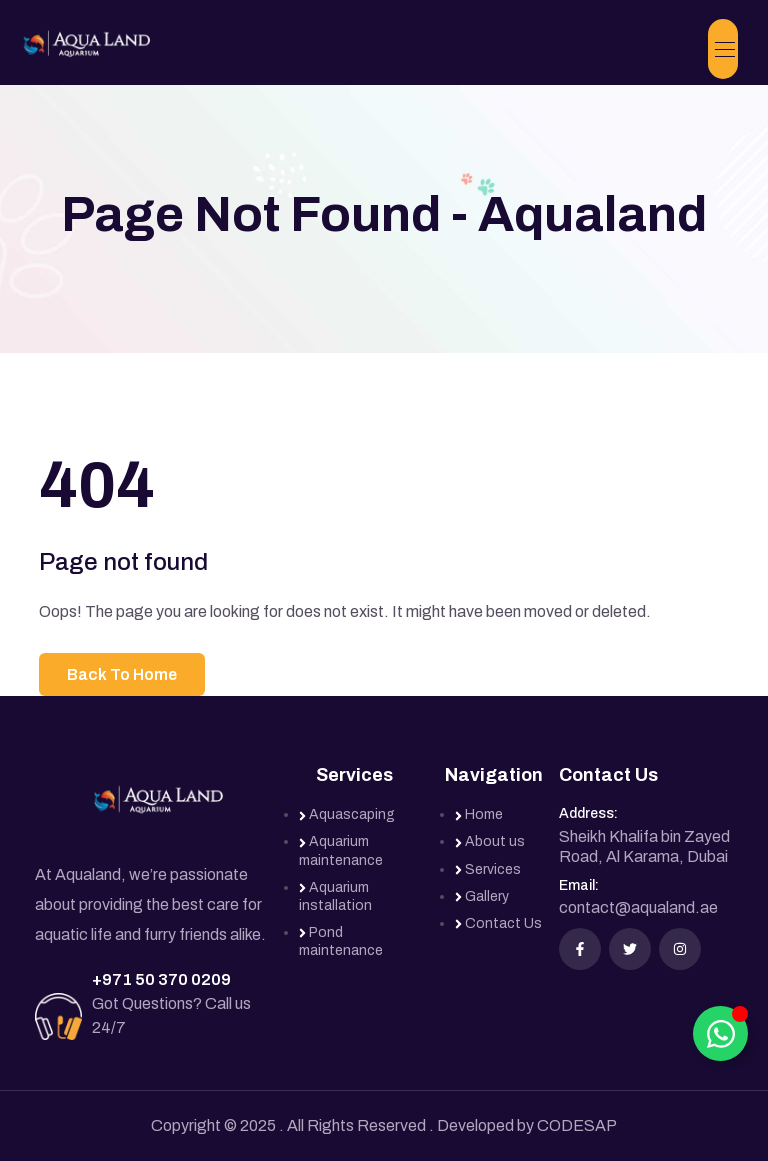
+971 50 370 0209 (161, 979)
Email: (579, 885)
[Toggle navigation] (723, 49)
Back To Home (122, 674)
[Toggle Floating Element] (720, 1033)
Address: (588, 813)
